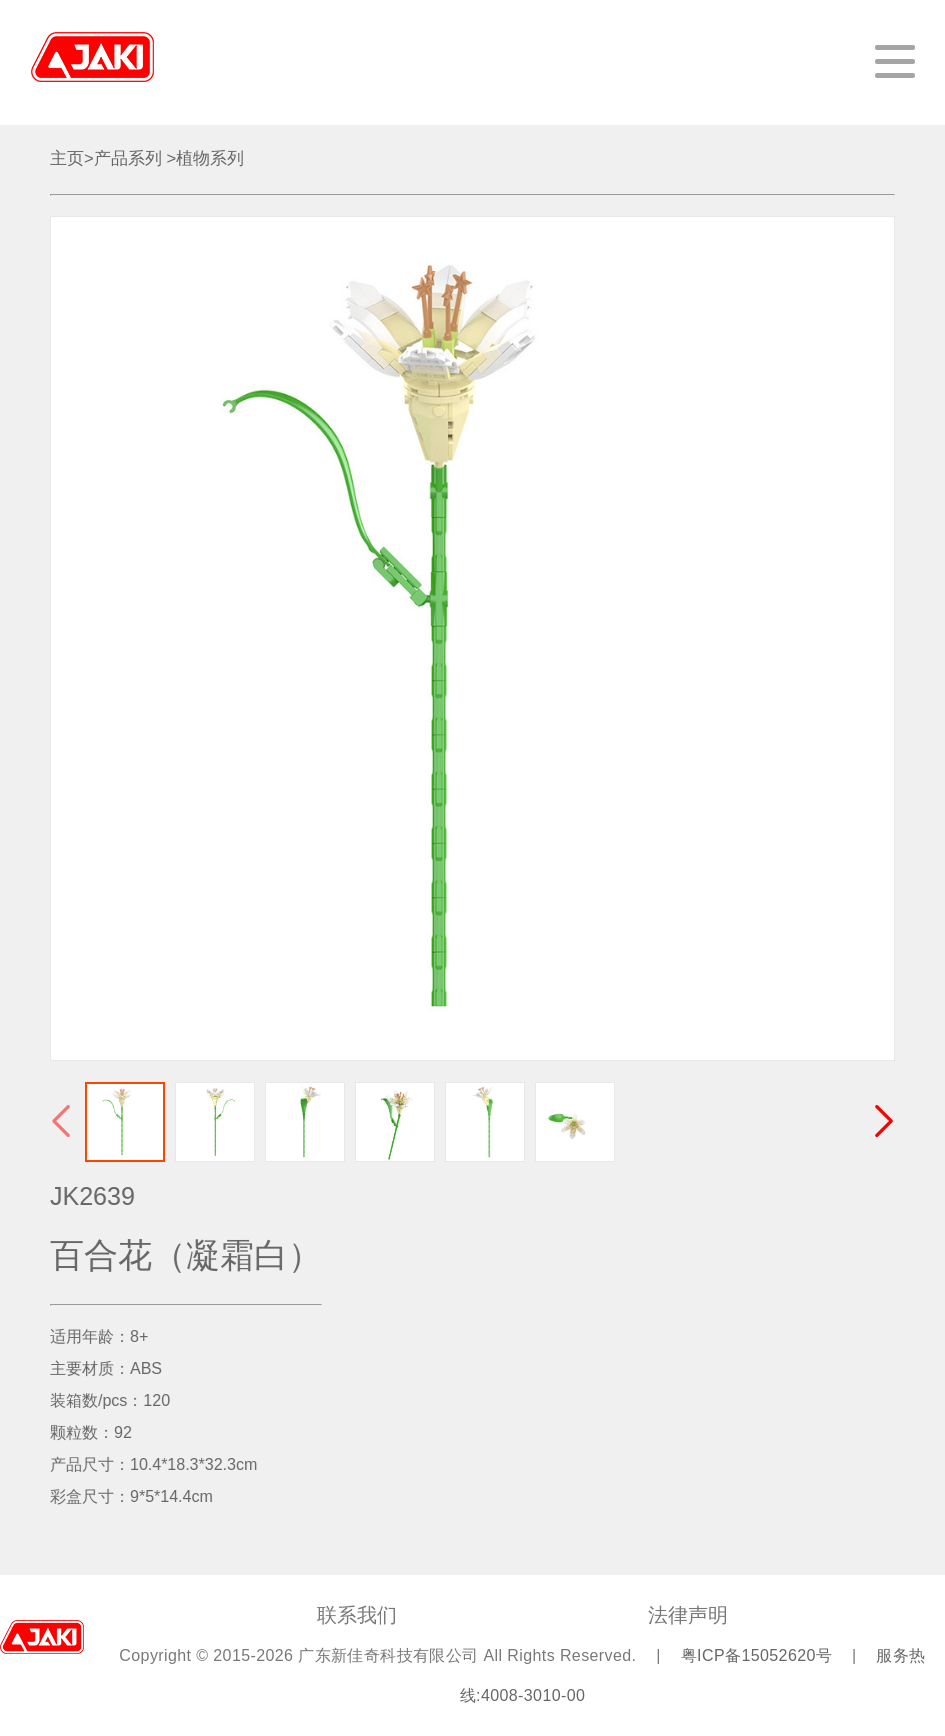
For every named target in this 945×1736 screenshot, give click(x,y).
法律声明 (688, 1615)
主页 (67, 158)
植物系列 (210, 158)
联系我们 (357, 1615)
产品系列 (128, 158)
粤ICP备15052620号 (759, 1655)
